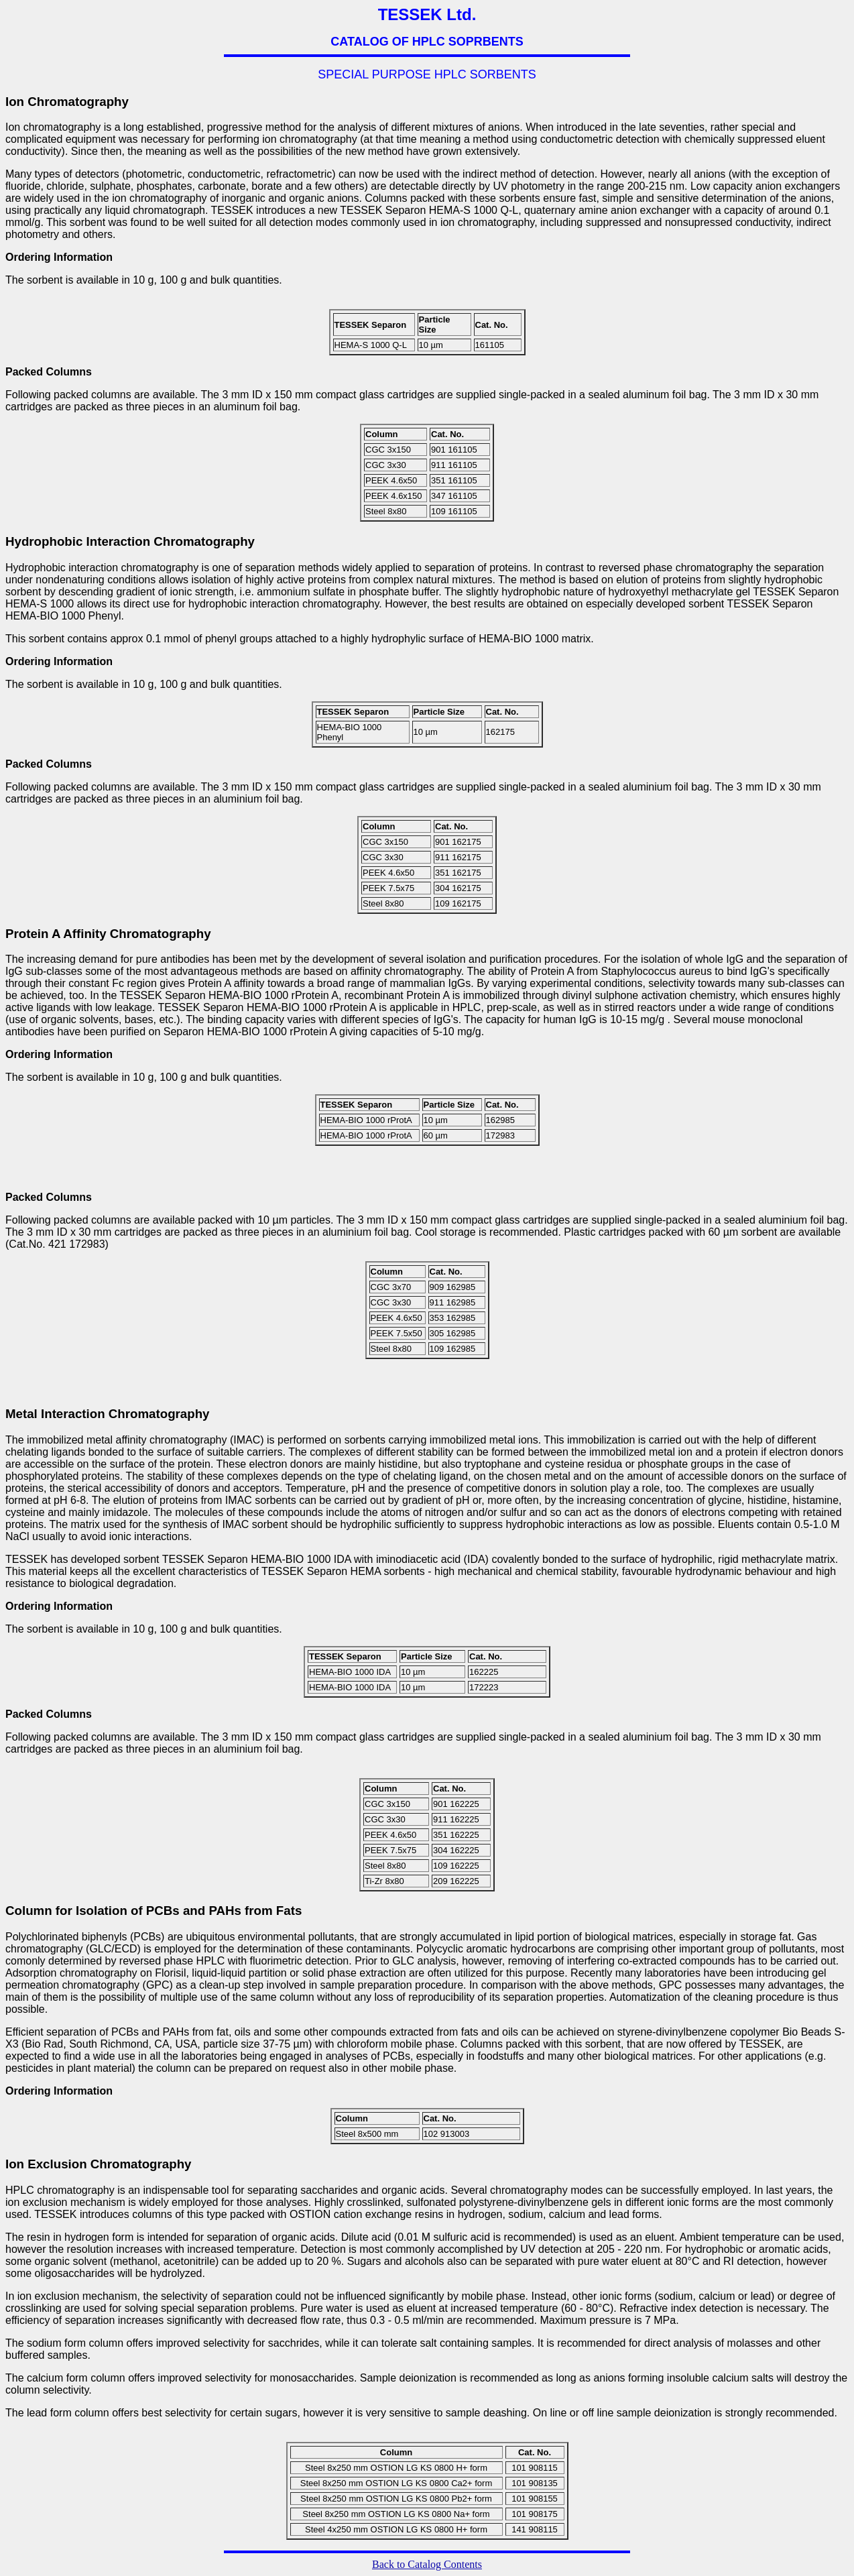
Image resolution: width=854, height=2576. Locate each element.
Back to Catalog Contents (427, 2564)
